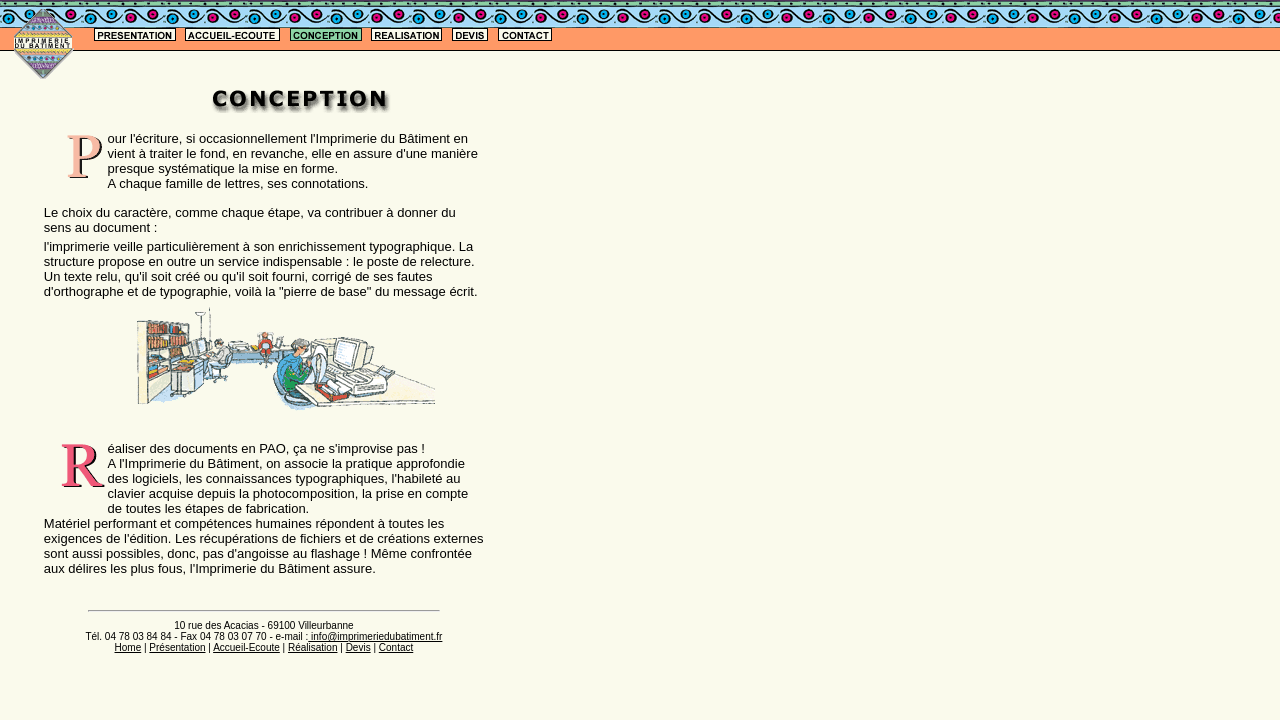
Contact (396, 647)
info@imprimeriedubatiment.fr (375, 636)
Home (128, 647)
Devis (358, 647)
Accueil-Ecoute (246, 647)
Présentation (177, 647)
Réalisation (312, 647)
